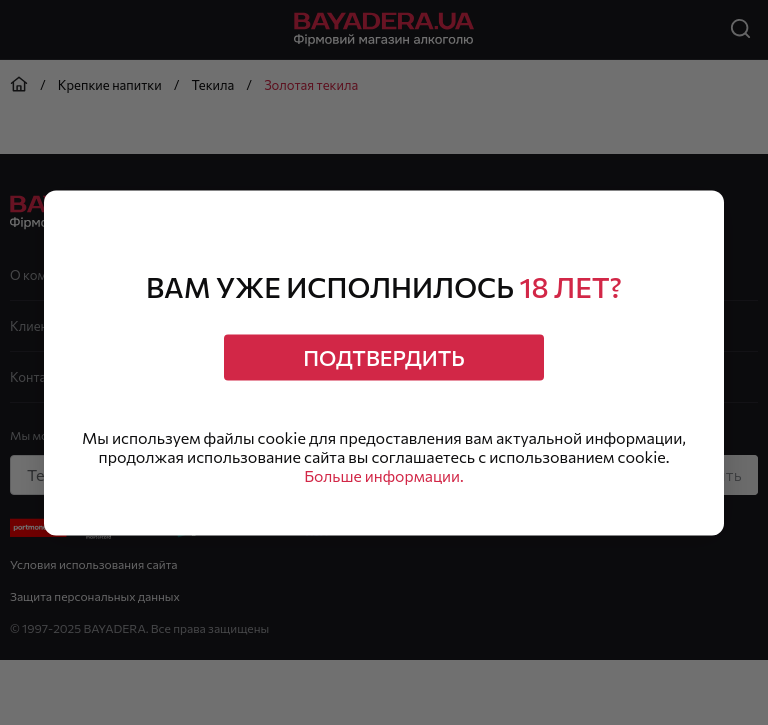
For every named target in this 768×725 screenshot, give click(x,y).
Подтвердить (384, 356)
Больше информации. (384, 477)
